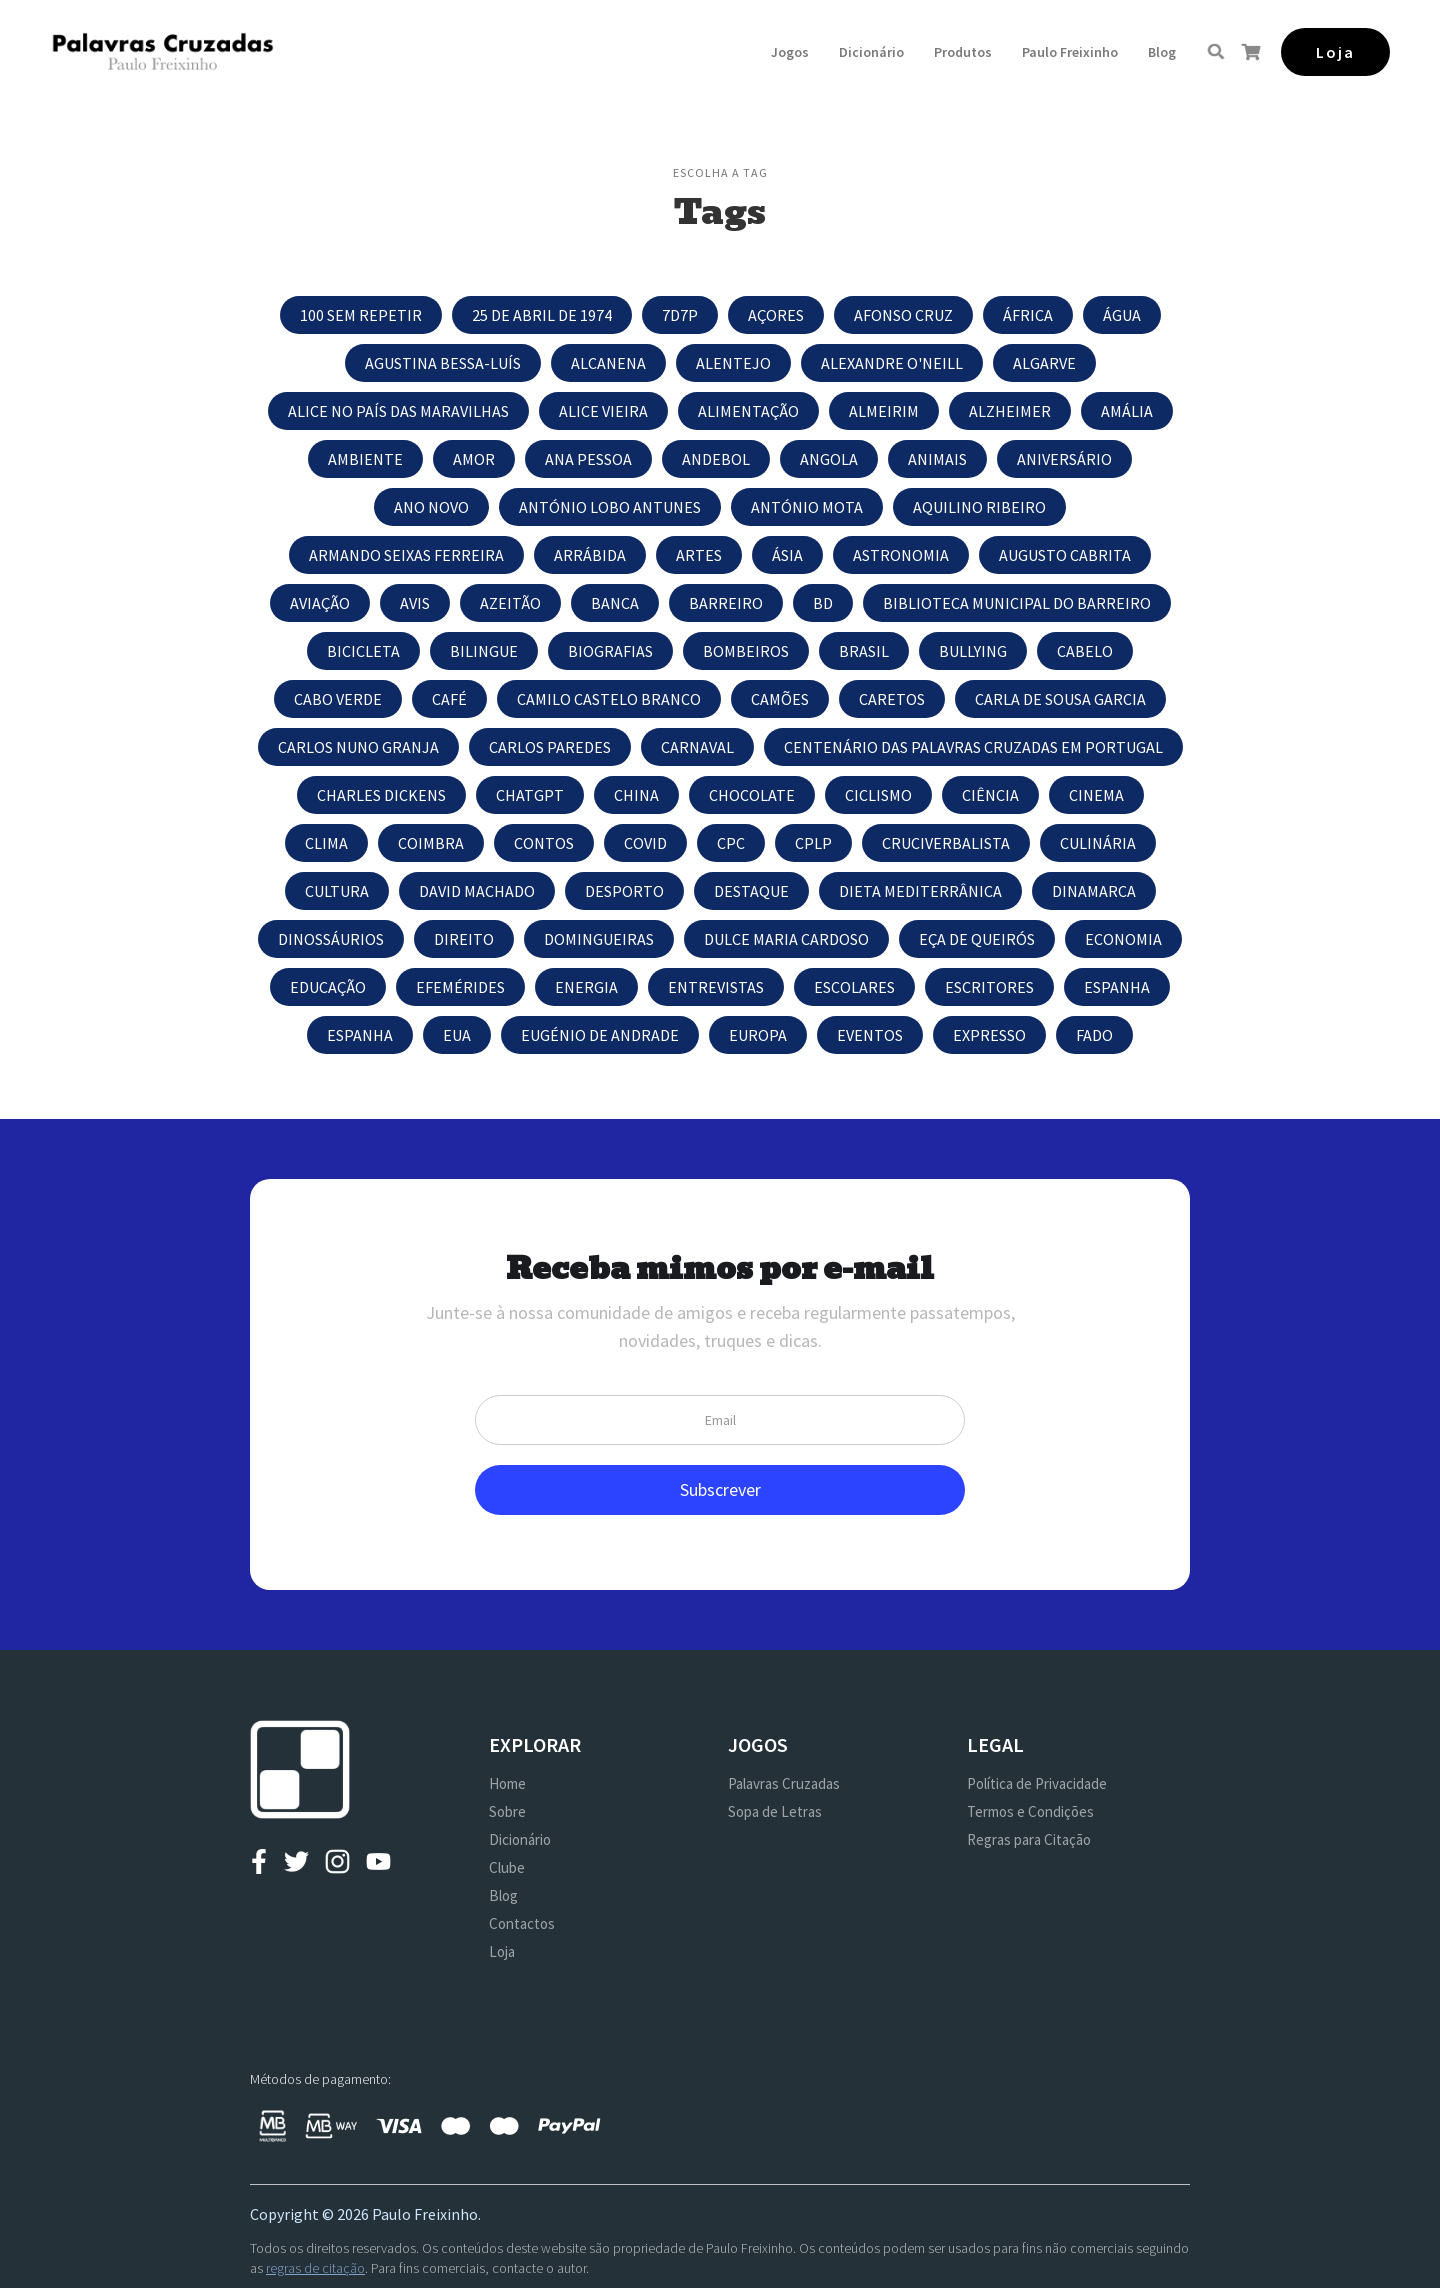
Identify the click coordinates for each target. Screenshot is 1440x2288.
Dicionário (871, 52)
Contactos (522, 1923)
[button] (790, 52)
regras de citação (315, 2268)
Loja (502, 1951)
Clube (507, 1867)
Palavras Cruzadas (784, 1783)
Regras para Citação (1029, 1839)
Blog (1162, 52)
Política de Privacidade (1037, 1783)
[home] (162, 51)
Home (507, 1783)
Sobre (507, 1811)
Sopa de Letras (775, 1811)
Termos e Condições (1030, 1811)
